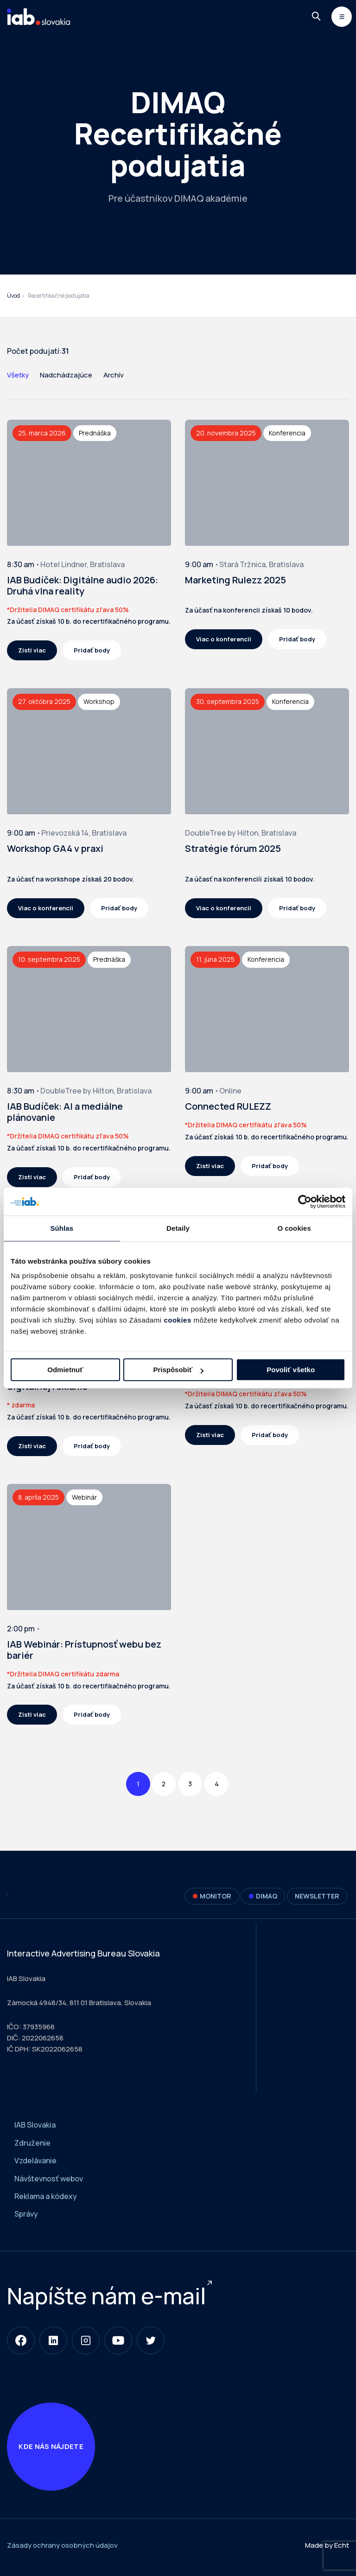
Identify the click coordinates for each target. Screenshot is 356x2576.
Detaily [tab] (178, 1228)
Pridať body (92, 650)
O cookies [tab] (294, 1228)
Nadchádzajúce (66, 375)
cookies (177, 1320)
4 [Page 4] (217, 1783)
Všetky (18, 375)
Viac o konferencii (223, 639)
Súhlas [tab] (61, 1228)
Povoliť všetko (291, 1370)
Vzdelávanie (35, 2160)
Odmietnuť (65, 1370)
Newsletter (317, 1896)
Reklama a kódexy (45, 2196)
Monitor (212, 1896)
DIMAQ (263, 1896)
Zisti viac (32, 650)
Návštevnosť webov (48, 2178)
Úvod (13, 296)
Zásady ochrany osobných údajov (62, 2550)
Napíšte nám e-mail (106, 2296)
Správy (26, 2214)
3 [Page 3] (190, 1783)
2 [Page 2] (163, 1783)
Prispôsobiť (178, 1370)
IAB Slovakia (35, 2125)
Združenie (32, 2143)
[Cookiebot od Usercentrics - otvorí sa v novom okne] (304, 1201)
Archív (113, 375)
